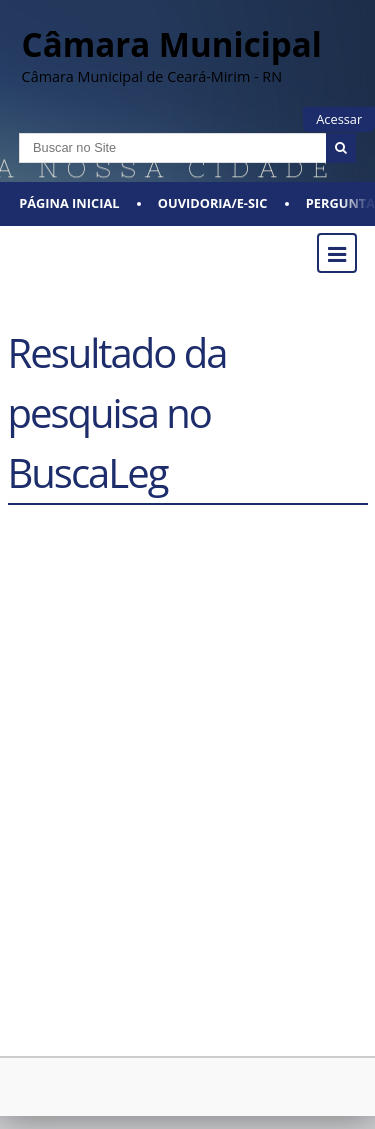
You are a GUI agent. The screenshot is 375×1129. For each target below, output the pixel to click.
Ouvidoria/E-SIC (213, 203)
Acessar (339, 119)
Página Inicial (69, 203)
